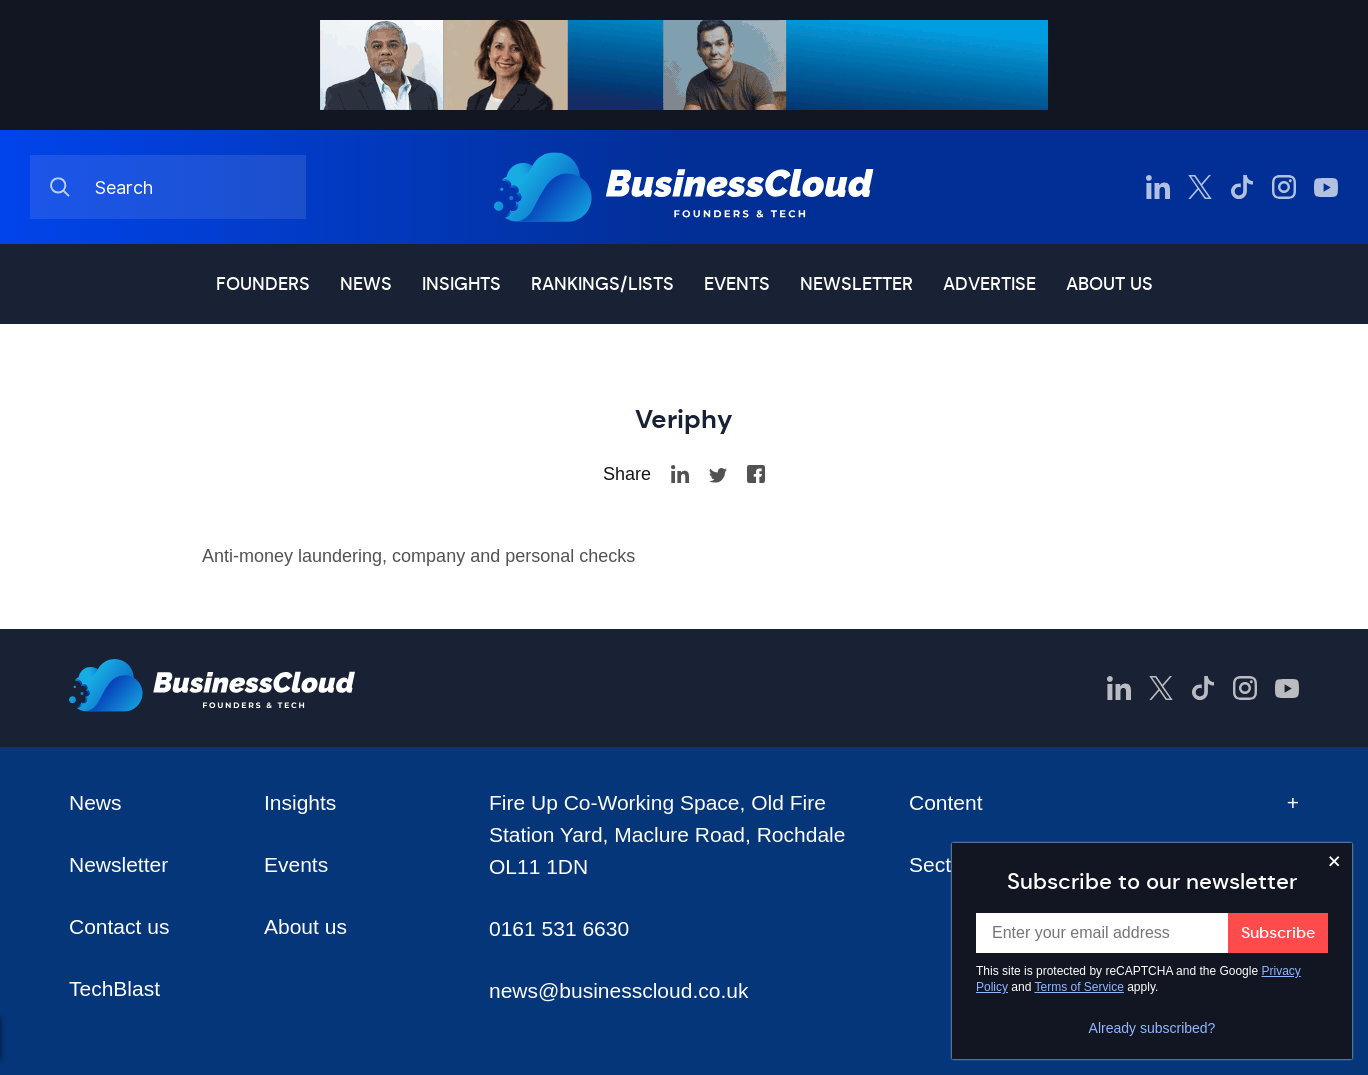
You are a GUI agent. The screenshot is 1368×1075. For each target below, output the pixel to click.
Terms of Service (1079, 987)
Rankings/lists (602, 284)
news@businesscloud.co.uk (618, 990)
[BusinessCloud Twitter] (1200, 187)
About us (1109, 284)
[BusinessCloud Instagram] (1284, 187)
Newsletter (856, 284)
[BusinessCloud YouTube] (1326, 187)
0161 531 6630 (559, 928)
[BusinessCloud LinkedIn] (1158, 187)
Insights (461, 284)
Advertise (989, 284)
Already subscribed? (1152, 1028)
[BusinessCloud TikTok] (1242, 187)
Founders (263, 284)
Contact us (119, 926)
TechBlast (114, 988)
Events (737, 284)
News (366, 284)
